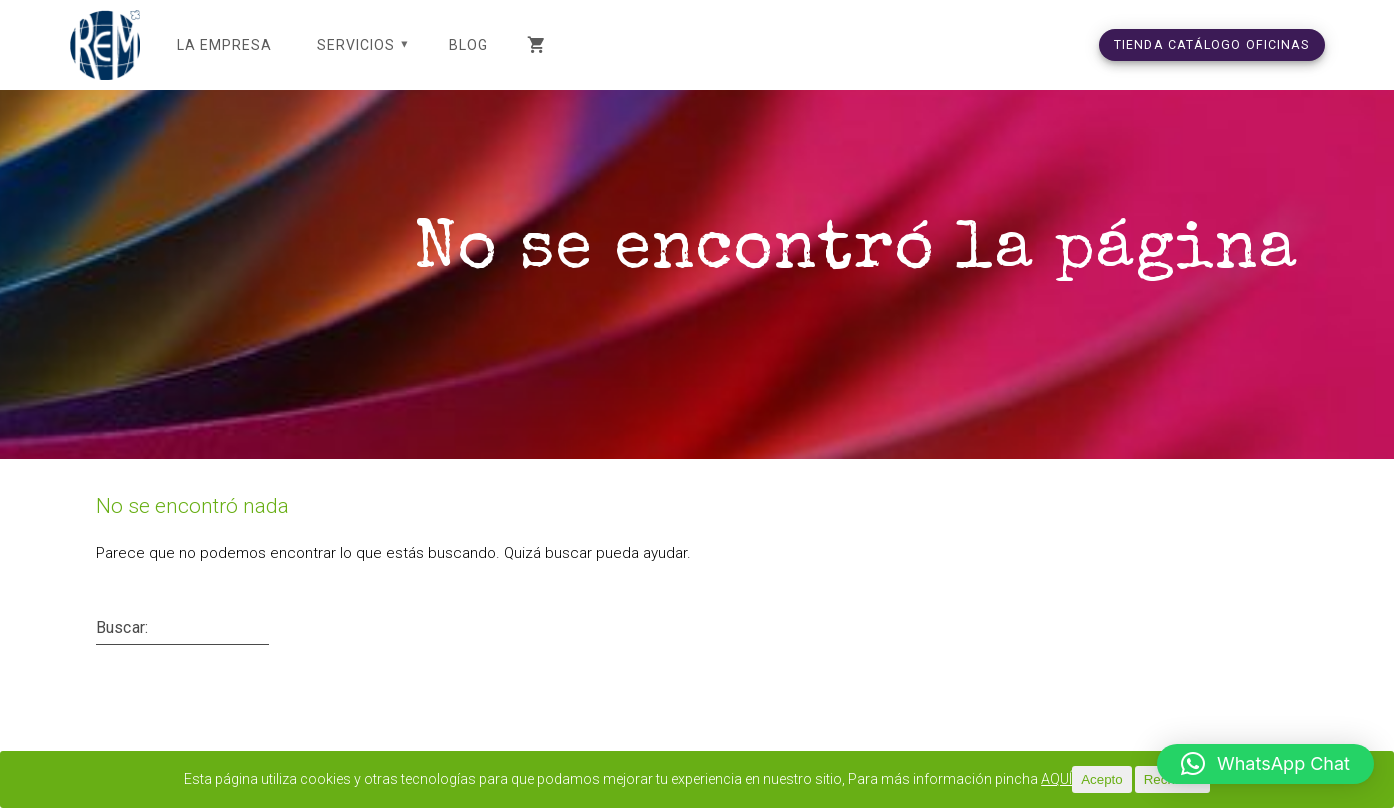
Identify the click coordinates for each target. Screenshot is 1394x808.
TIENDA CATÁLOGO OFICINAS (1212, 44)
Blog (468, 45)
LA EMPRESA (224, 45)
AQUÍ (1086, 780)
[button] (1265, 764)
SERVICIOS (356, 45)
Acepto (1132, 779)
